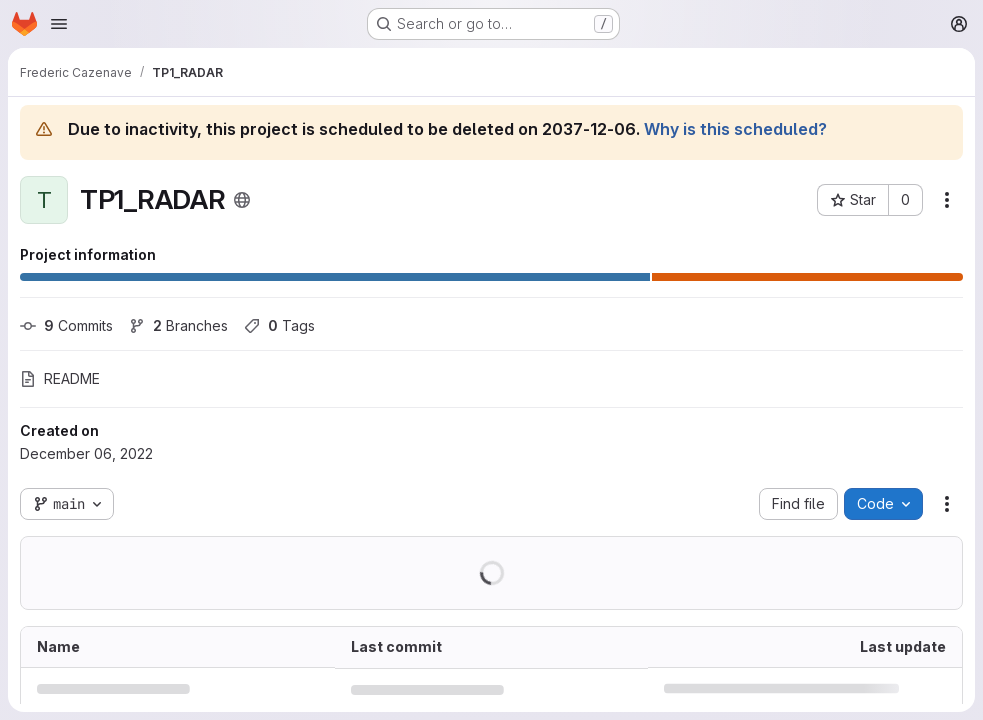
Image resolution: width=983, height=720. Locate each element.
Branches (178, 325)
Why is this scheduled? (735, 129)
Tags (279, 325)
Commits (66, 325)
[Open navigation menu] (59, 24)
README (60, 378)
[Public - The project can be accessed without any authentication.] (242, 200)
